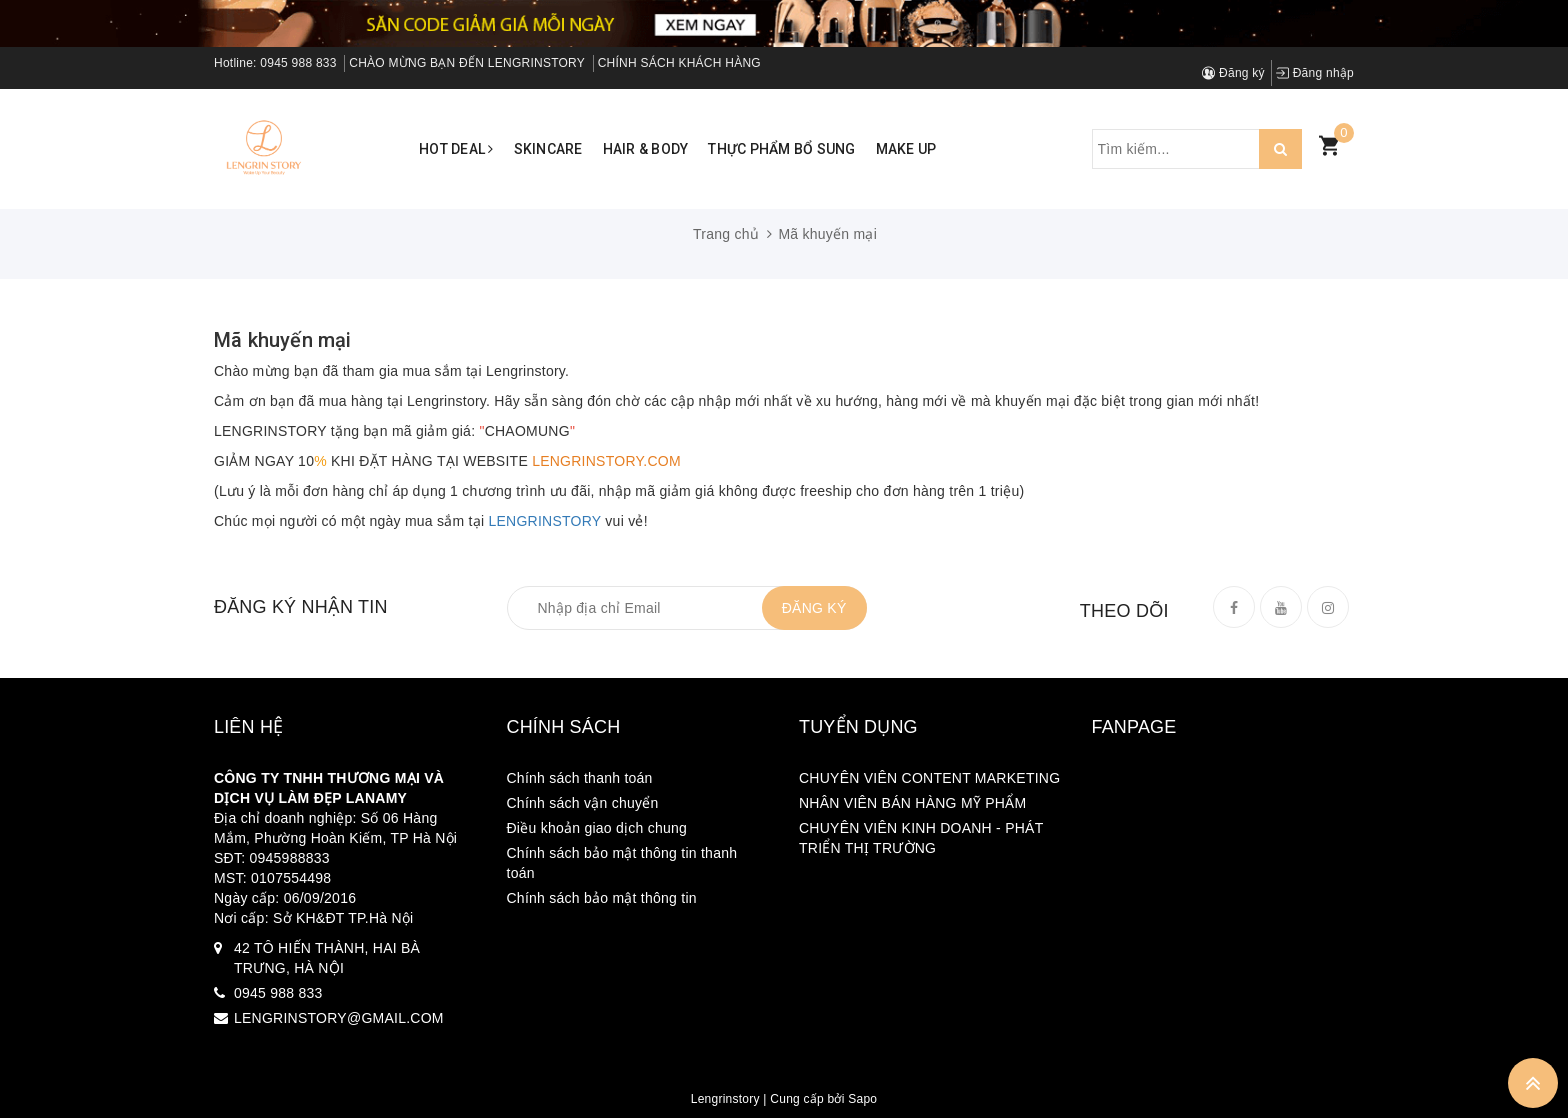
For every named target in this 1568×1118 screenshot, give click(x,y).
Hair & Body (646, 149)
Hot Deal (456, 149)
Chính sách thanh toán (580, 778)
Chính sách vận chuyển (583, 803)
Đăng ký (1233, 73)
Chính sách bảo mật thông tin (602, 898)
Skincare (548, 149)
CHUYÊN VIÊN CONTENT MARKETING (929, 778)
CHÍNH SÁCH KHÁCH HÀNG (679, 63)
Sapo (862, 1099)
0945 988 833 (298, 63)
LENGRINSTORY (545, 521)
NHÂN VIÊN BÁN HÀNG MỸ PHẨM (912, 803)
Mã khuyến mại (283, 340)
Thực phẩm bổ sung (781, 149)
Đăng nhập (1315, 73)
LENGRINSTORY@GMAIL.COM (339, 1018)
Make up (906, 149)
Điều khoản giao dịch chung (597, 828)
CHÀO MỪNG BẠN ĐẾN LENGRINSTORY (467, 63)
